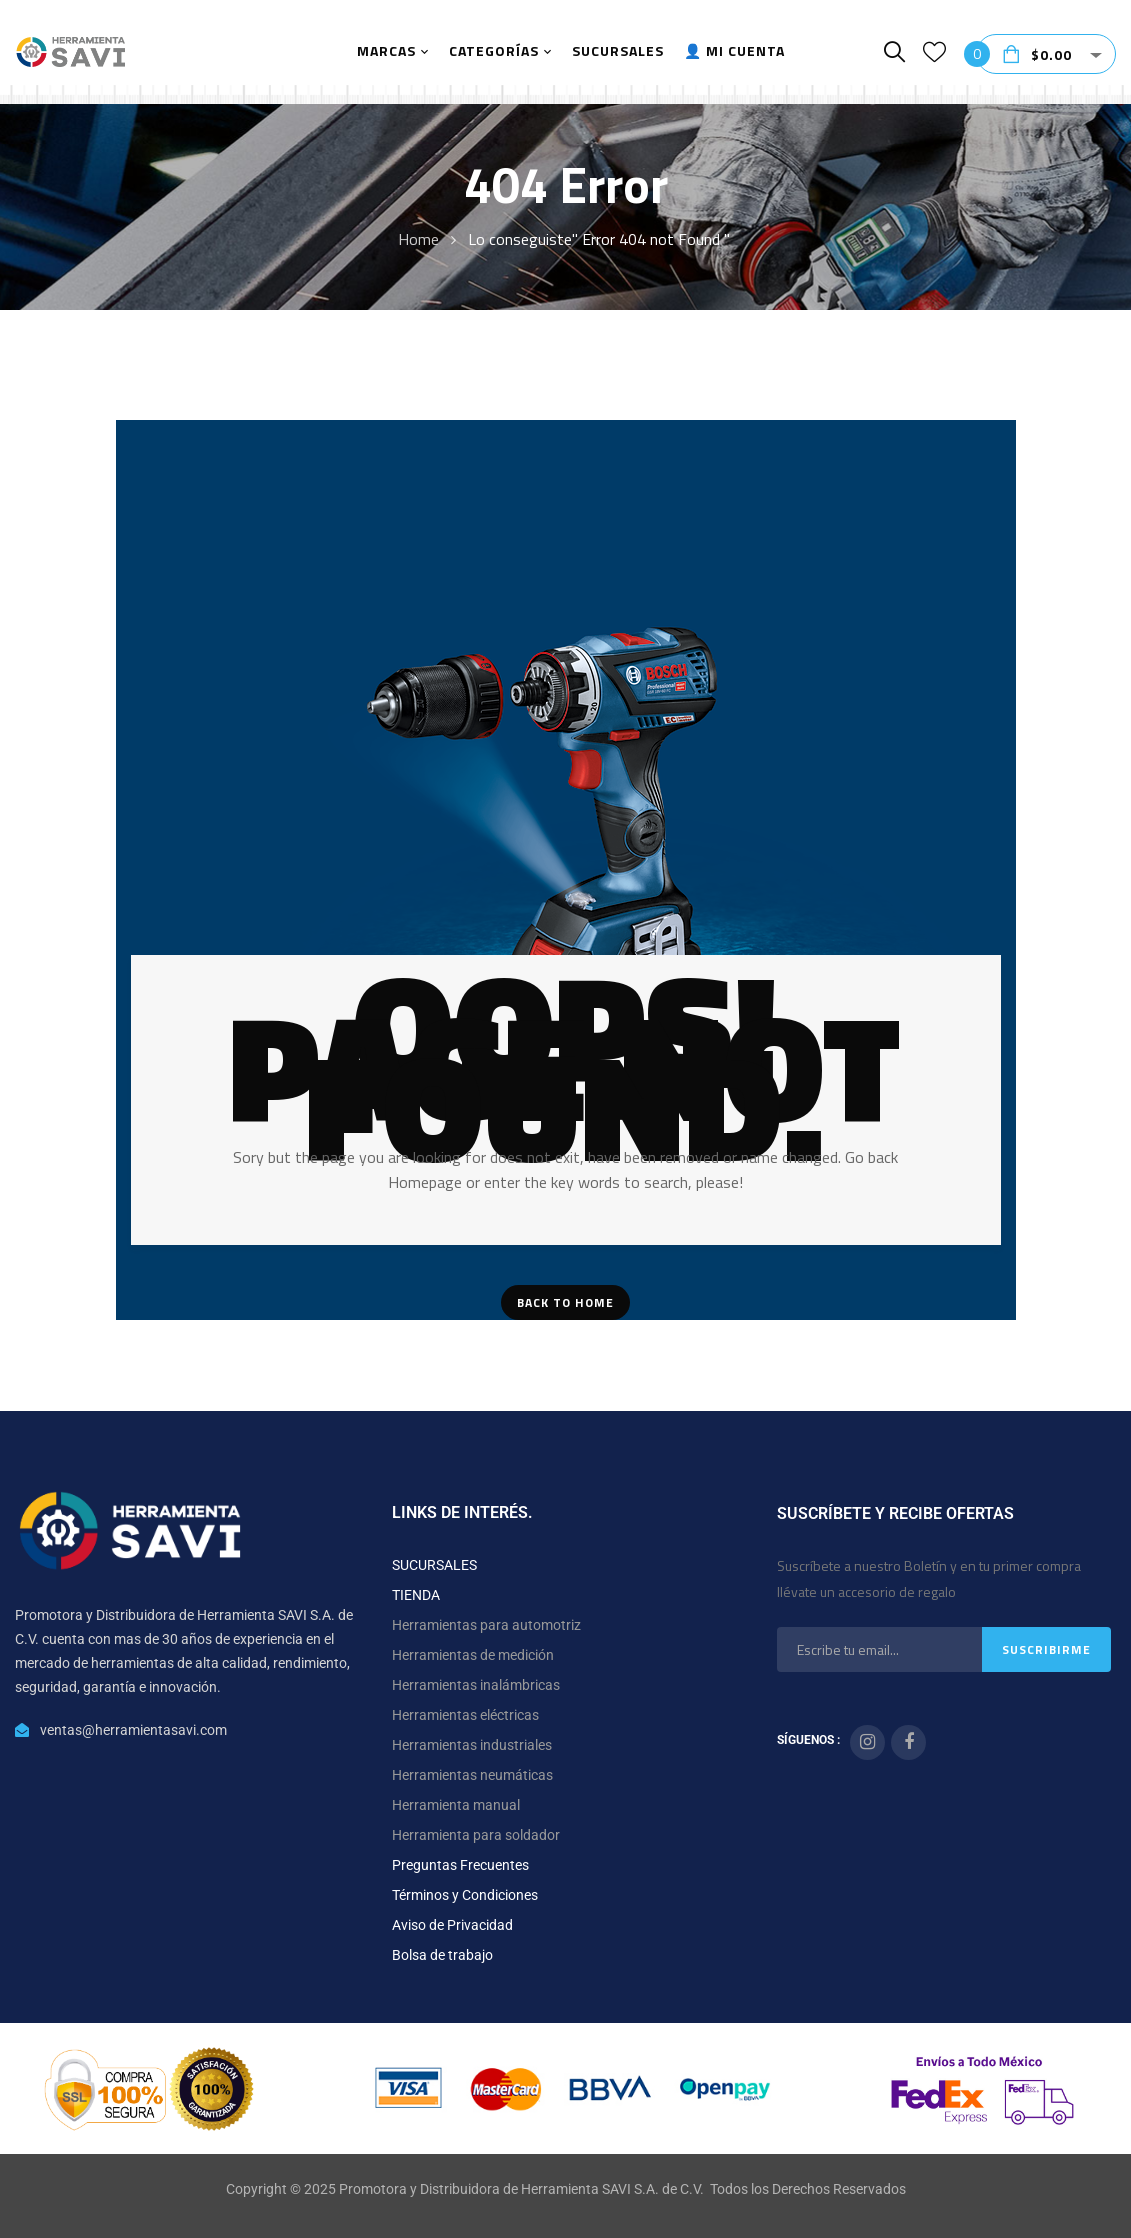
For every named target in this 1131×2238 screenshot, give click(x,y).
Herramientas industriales (472, 1745)
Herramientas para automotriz (486, 1625)
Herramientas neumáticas (472, 1775)
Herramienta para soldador (476, 1835)
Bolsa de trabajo (442, 1955)
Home (418, 239)
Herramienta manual (456, 1805)
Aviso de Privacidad (452, 1925)
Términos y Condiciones (465, 1895)
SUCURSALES (434, 1565)
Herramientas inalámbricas (476, 1685)
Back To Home (565, 1302)
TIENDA (416, 1595)
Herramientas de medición (473, 1655)
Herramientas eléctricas (465, 1715)
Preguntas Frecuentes (460, 1865)
